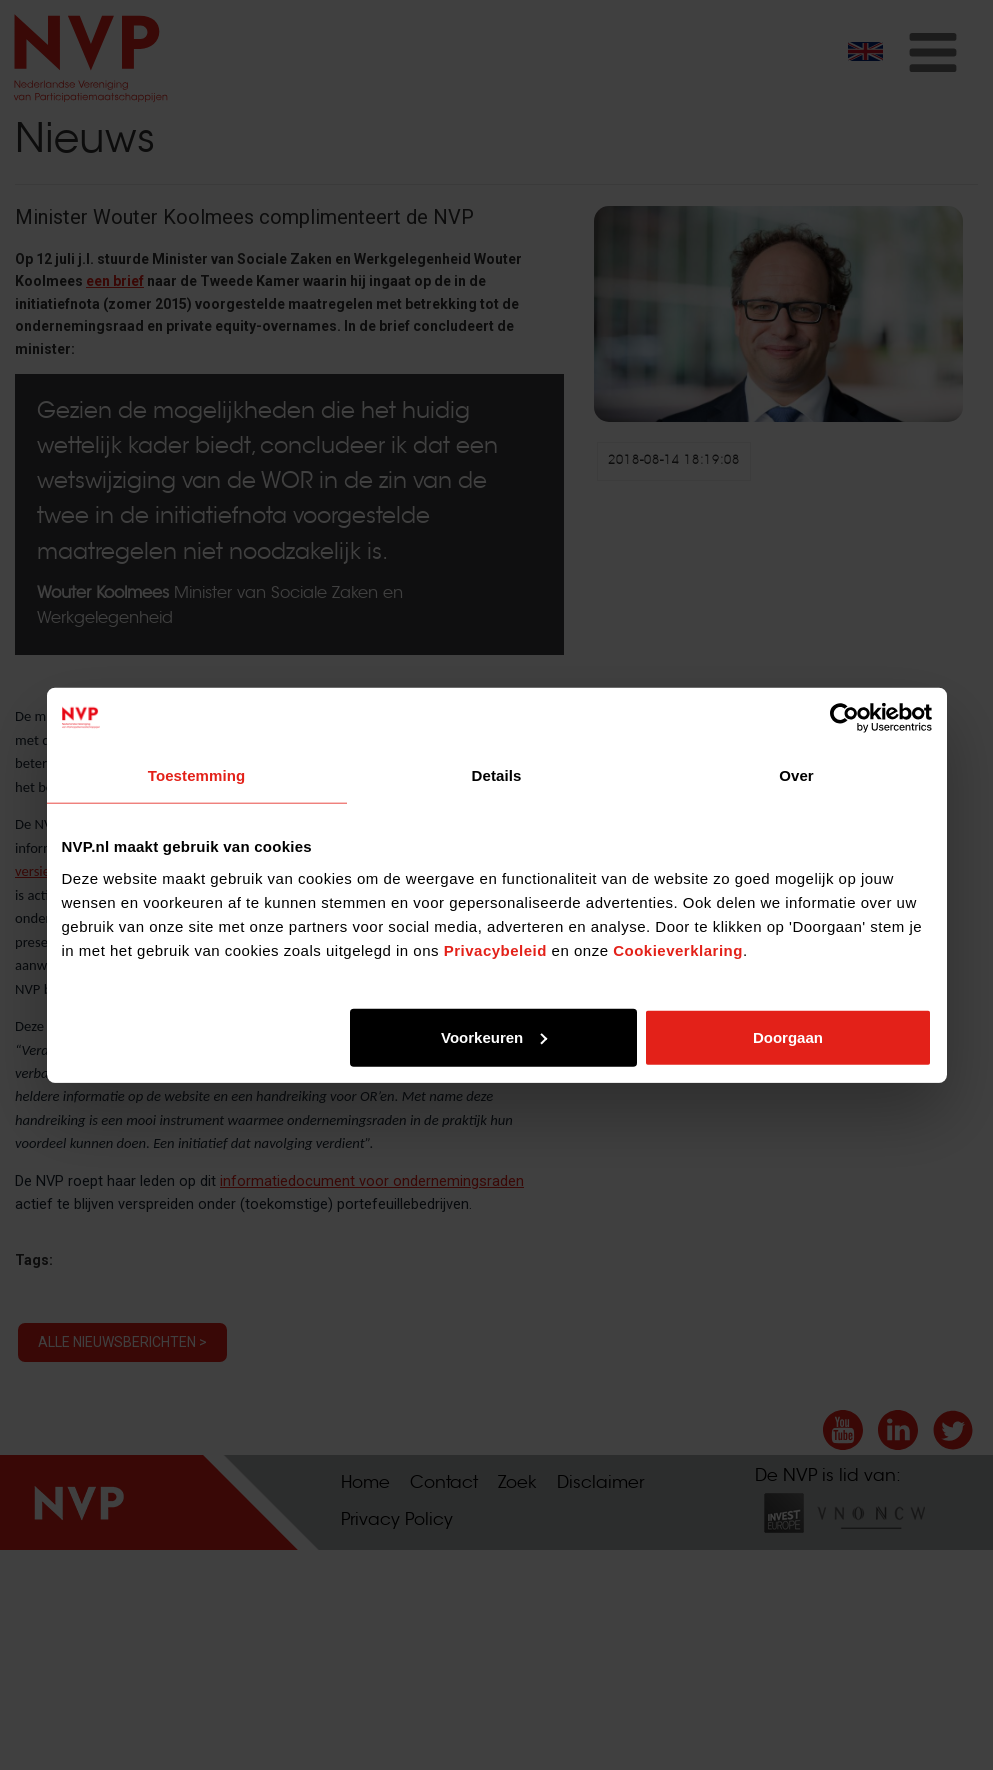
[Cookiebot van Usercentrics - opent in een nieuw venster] (844, 718)
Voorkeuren (494, 1036)
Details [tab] (497, 775)
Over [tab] (796, 775)
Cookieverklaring (678, 949)
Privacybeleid (495, 949)
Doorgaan (788, 1036)
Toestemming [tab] (197, 775)
